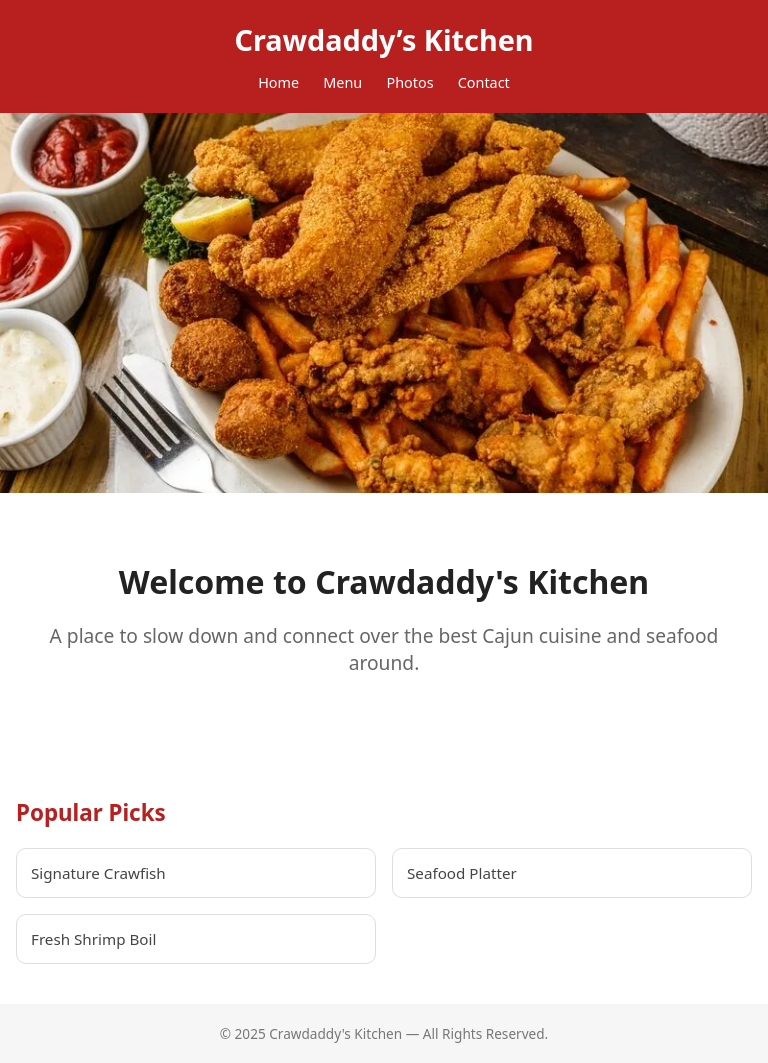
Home (278, 82)
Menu (342, 82)
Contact (484, 82)
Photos (409, 82)
